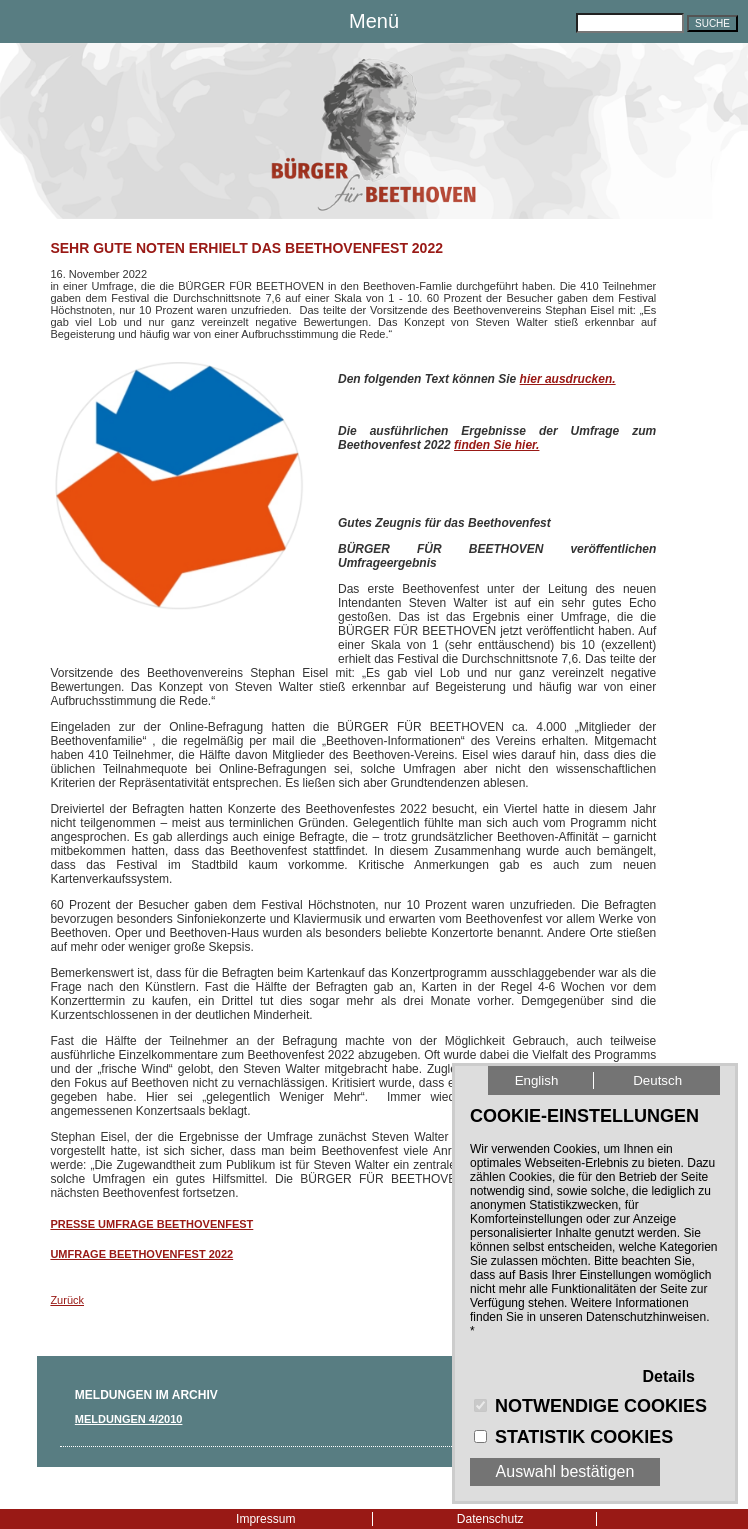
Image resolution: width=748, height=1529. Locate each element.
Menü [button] (374, 21)
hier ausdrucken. (568, 379)
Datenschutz (490, 1519)
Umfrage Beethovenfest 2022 (141, 1254)
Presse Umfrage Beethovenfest (151, 1224)
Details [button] (669, 1376)
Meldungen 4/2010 (129, 1419)
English (537, 1080)
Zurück (67, 1300)
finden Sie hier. (496, 445)
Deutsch (657, 1080)
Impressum (265, 1519)
